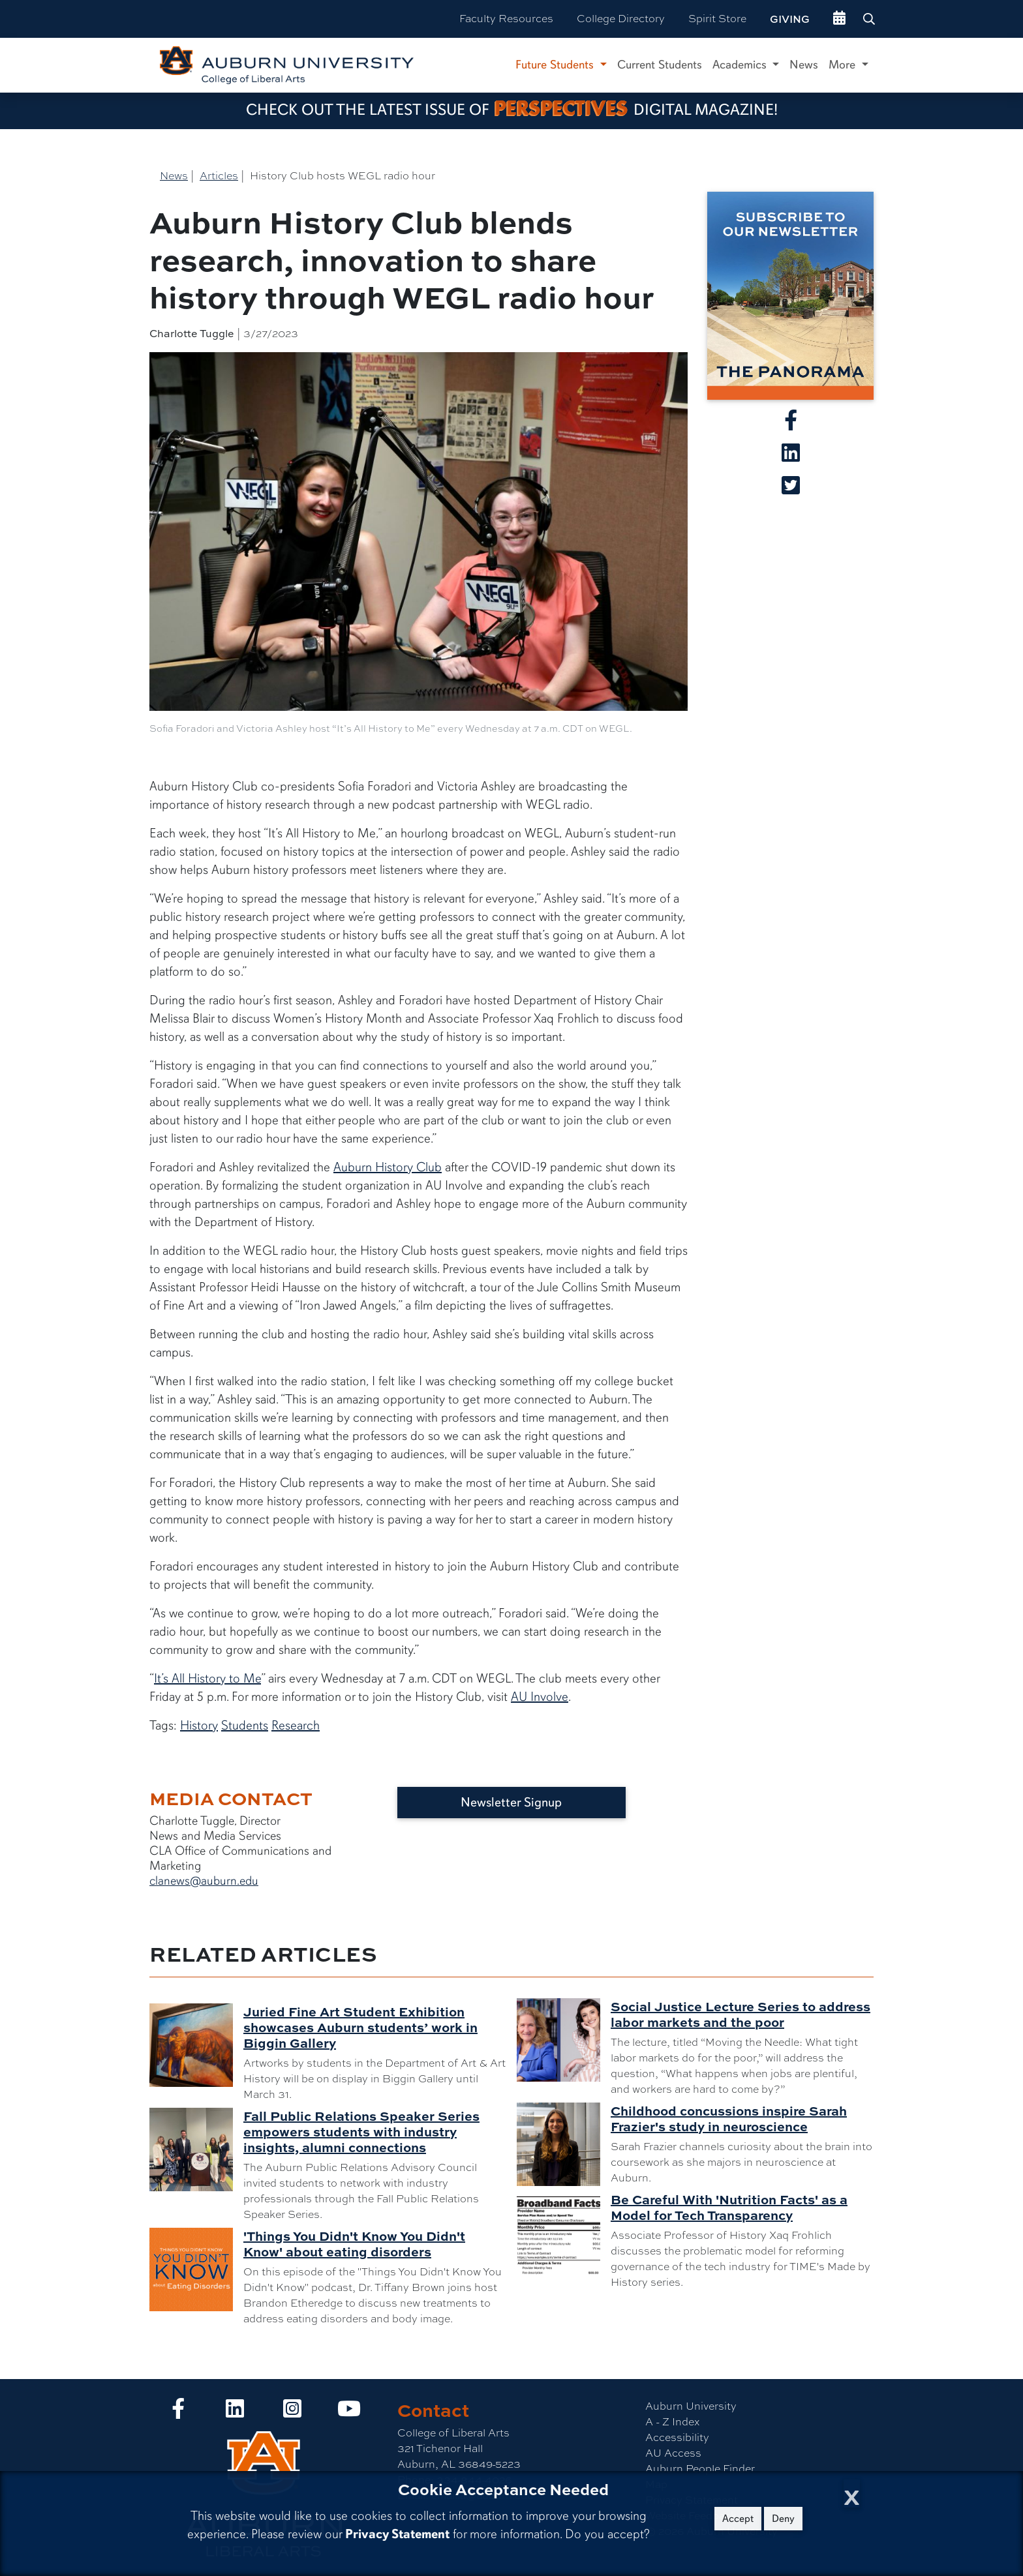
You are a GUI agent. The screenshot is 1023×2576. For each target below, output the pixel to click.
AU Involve (539, 1696)
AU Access (673, 2453)
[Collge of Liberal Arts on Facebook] (178, 2412)
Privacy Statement (397, 2534)
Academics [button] (741, 64)
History (199, 1725)
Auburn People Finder (700, 2469)
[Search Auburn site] (870, 19)
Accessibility (677, 2437)
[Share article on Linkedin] (791, 457)
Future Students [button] (556, 64)
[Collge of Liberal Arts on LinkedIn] (235, 2412)
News (803, 64)
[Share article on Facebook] (790, 424)
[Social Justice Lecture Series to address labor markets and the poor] (564, 2040)
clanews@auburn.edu (203, 1881)
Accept (738, 2518)
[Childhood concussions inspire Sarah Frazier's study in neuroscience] (564, 2144)
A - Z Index (672, 2422)
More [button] (844, 64)
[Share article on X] (791, 489)
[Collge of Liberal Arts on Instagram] (292, 2412)
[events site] (839, 19)
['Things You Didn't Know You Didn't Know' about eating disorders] (196, 2269)
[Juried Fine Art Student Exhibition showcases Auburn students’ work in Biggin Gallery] (196, 2045)
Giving (790, 19)
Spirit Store (717, 18)
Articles (219, 176)
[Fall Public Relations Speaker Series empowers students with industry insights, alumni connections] (196, 2149)
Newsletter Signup (511, 1802)
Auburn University (691, 2406)
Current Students (659, 64)
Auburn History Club (387, 1167)
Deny (783, 2518)
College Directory (621, 18)
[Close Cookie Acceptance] (852, 2493)
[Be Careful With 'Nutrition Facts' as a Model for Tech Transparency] (564, 2233)
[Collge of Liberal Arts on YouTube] (349, 2412)
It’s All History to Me (207, 1678)
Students (244, 1725)
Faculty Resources (506, 18)
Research (295, 1725)
